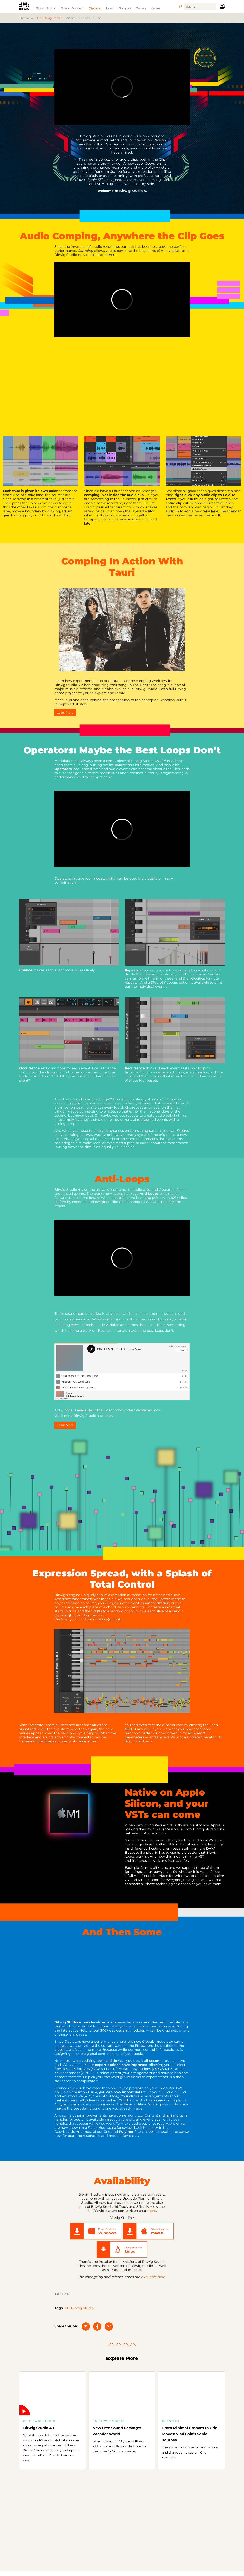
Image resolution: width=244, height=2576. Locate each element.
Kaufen (156, 8)
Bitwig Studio (46, 8)
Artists (71, 18)
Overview (26, 18)
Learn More (65, 712)
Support (125, 8)
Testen (141, 8)
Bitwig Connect (72, 8)
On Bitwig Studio (49, 18)
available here (153, 2277)
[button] (95, 2231)
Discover (95, 8)
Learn (110, 8)
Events (84, 18)
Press (97, 18)
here (152, 2211)
